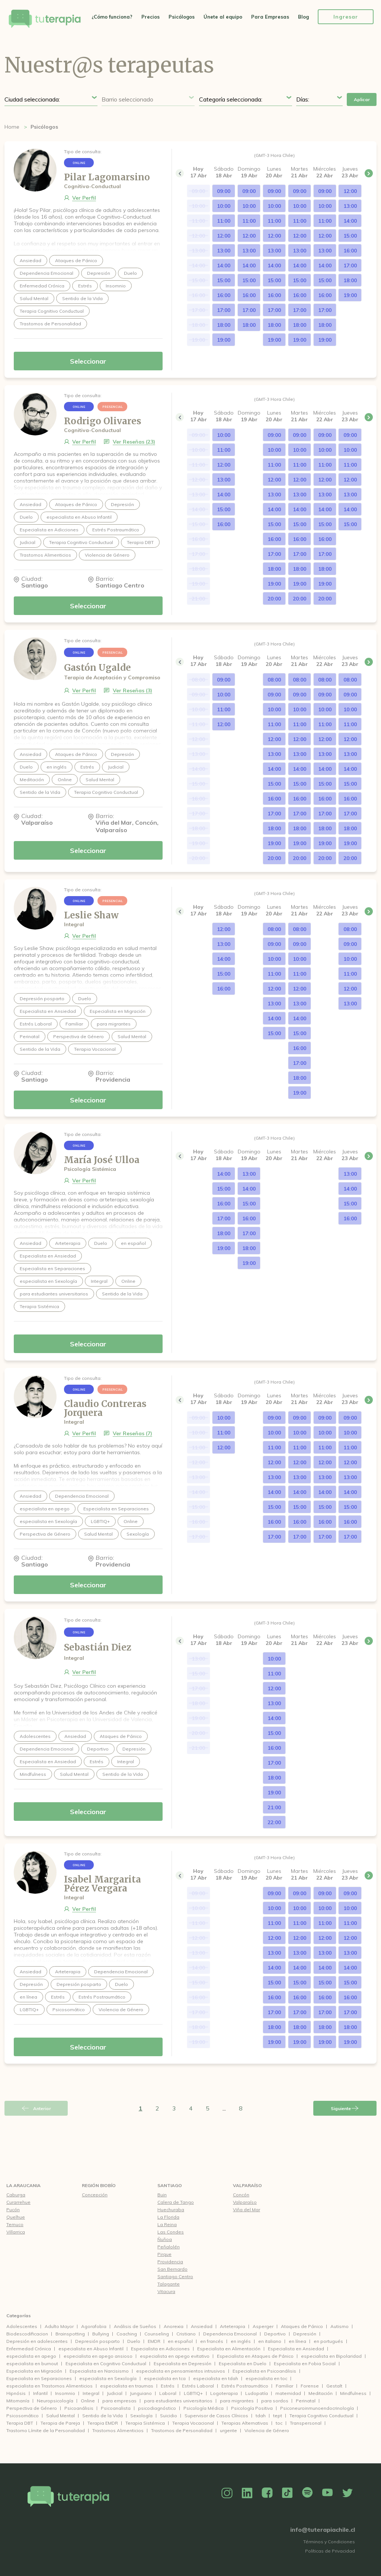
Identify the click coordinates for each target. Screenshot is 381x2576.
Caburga (15, 2194)
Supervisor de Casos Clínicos (216, 2415)
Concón (241, 2194)
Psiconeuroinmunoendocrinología (317, 2408)
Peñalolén (168, 2247)
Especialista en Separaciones (39, 2378)
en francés (211, 2341)
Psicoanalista (116, 2408)
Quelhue (15, 2217)
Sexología (141, 2415)
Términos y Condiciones (329, 2541)
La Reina (167, 2224)
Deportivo (275, 2334)
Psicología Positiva (252, 2408)
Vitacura (166, 2291)
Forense (310, 2386)
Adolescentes (21, 2326)
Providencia (170, 2261)
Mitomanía (17, 2400)
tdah (261, 2415)
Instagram (227, 2493)
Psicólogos (182, 17)
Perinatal (306, 2400)
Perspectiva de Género (31, 2408)
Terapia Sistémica (145, 2423)
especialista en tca (165, 2378)
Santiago (169, 2185)
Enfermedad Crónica (28, 2348)
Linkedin (247, 2493)
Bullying (100, 2334)
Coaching (126, 2334)
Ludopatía (256, 2393)
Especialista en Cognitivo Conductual (105, 2363)
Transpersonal (305, 2423)
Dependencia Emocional (230, 2334)
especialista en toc (266, 2378)
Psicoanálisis (78, 2408)
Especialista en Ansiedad (296, 2348)
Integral (91, 2393)
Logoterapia (224, 2393)
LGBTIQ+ (193, 2393)
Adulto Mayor (59, 2326)
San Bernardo (172, 2269)
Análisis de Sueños (135, 2326)
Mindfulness (353, 2393)
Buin (162, 2194)
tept (277, 2415)
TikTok (287, 2493)
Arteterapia (232, 2326)
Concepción (95, 2194)
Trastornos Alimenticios (118, 2430)
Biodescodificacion (27, 2334)
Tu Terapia (44, 19)
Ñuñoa (164, 2239)
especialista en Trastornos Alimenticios (49, 2386)
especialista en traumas (126, 2386)
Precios (150, 17)
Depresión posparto (97, 2341)
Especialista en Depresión (182, 2363)
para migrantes (237, 2400)
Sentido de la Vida (102, 2415)
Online (88, 2400)
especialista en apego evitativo (174, 2356)
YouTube (327, 2493)
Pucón (13, 2209)
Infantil (40, 2393)
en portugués (328, 2341)
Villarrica (15, 2232)
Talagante (168, 2284)
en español (180, 2341)
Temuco (14, 2224)
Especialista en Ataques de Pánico (255, 2356)
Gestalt (334, 2386)
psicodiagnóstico (157, 2408)
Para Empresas (270, 17)
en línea (297, 2341)
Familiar (284, 2386)
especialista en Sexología (108, 2378)
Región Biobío (99, 2185)
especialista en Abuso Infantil (91, 2348)
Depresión (304, 2334)
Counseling (156, 2334)
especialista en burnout (32, 2363)
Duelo (133, 2341)
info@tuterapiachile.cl (322, 2529)
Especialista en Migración (34, 2371)
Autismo (339, 2326)
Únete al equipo (223, 17)
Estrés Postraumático (244, 2386)
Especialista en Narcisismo (99, 2371)
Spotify (307, 2493)
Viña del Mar (246, 2209)
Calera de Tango (175, 2202)
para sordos (274, 2400)
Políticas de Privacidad (330, 2551)
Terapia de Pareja (60, 2423)
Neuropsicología (55, 2400)
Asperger (263, 2326)
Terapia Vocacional (193, 2423)
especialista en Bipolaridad (331, 2356)
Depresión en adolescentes (37, 2341)
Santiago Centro (175, 2276)
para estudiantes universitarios (178, 2400)
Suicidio (168, 2415)
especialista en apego (31, 2356)
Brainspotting (70, 2334)
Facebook (267, 2493)
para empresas (119, 2400)
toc (279, 2423)
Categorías (18, 2315)
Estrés (168, 2386)
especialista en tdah (215, 2378)
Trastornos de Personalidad (181, 2430)
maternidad (288, 2393)
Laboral (167, 2393)
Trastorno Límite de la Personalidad (45, 2430)
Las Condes (170, 2232)
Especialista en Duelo (242, 2363)
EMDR (154, 2341)
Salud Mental (60, 2415)
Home (11, 126)
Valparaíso (247, 2185)
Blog (303, 17)
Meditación (320, 2393)
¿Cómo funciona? (112, 17)
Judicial (114, 2393)
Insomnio (65, 2393)
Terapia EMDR (102, 2423)
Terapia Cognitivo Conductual (321, 2415)
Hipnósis (16, 2393)
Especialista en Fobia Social (305, 2363)
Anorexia (173, 2326)
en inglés (241, 2341)
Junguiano (141, 2393)
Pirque (164, 2254)
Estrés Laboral (198, 2386)
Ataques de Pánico (302, 2326)
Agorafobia (93, 2326)
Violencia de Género (266, 2430)
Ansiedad (201, 2326)
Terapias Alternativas (244, 2423)
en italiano (269, 2341)
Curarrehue (18, 2202)
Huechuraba (170, 2209)
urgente (228, 2430)
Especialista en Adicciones (160, 2348)
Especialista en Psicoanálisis (264, 2371)
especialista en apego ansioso (98, 2356)
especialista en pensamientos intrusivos (180, 2371)
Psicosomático (22, 2415)
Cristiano (186, 2334)
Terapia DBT (19, 2423)
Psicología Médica (203, 2408)
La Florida (168, 2217)
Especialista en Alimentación (228, 2348)
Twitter (347, 2493)
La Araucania (23, 2185)
